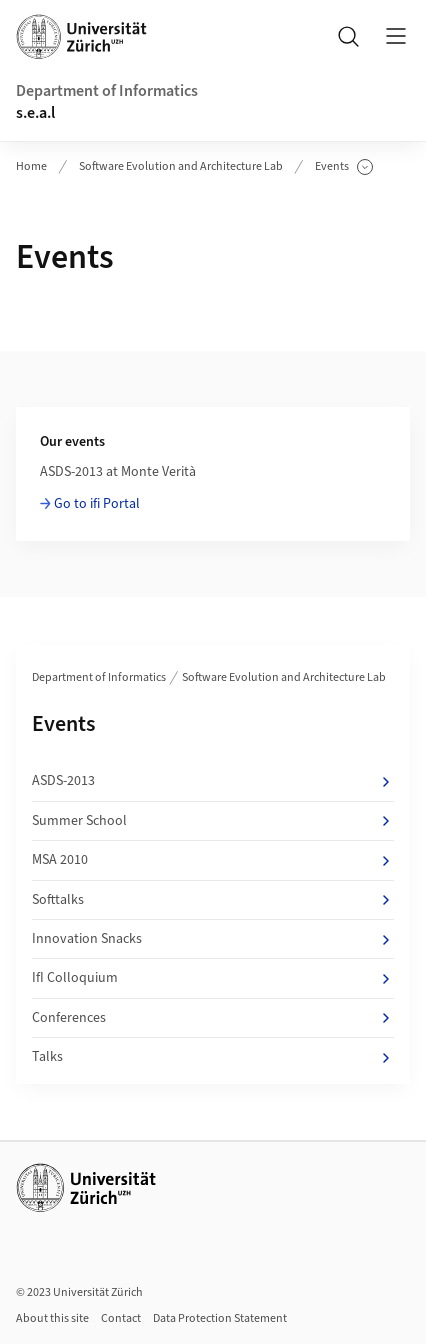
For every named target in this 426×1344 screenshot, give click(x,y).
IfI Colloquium (213, 978)
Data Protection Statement (220, 1318)
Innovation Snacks (213, 939)
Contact (121, 1318)
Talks (213, 1057)
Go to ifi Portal (97, 504)
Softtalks (213, 900)
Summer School (213, 821)
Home (31, 166)
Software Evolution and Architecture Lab (181, 166)
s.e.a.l (35, 113)
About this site (52, 1318)
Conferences (213, 1018)
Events (344, 167)
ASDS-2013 (213, 781)
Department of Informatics (107, 91)
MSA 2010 (213, 860)
